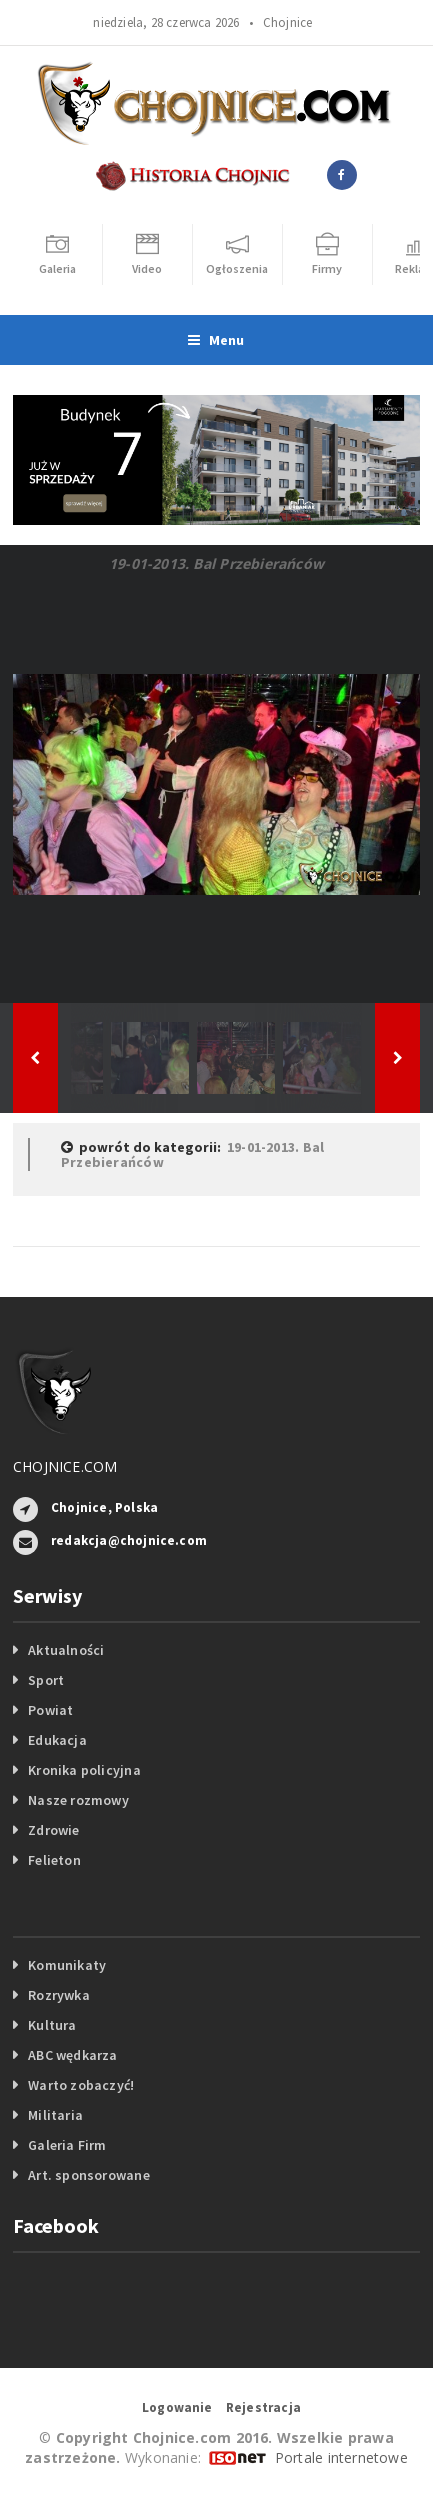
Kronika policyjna (84, 1770)
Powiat (50, 1710)
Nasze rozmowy (78, 1800)
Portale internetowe (341, 2457)
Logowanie (177, 2407)
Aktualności (66, 1650)
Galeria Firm (67, 2145)
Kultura (52, 2025)
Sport (46, 1680)
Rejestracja (263, 2407)
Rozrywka (59, 1995)
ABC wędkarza (73, 2055)
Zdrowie (53, 1830)
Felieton (54, 1860)
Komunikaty (67, 1965)
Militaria (55, 2115)
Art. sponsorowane (89, 2175)
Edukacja (57, 1740)
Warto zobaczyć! (81, 2085)
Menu (216, 340)
